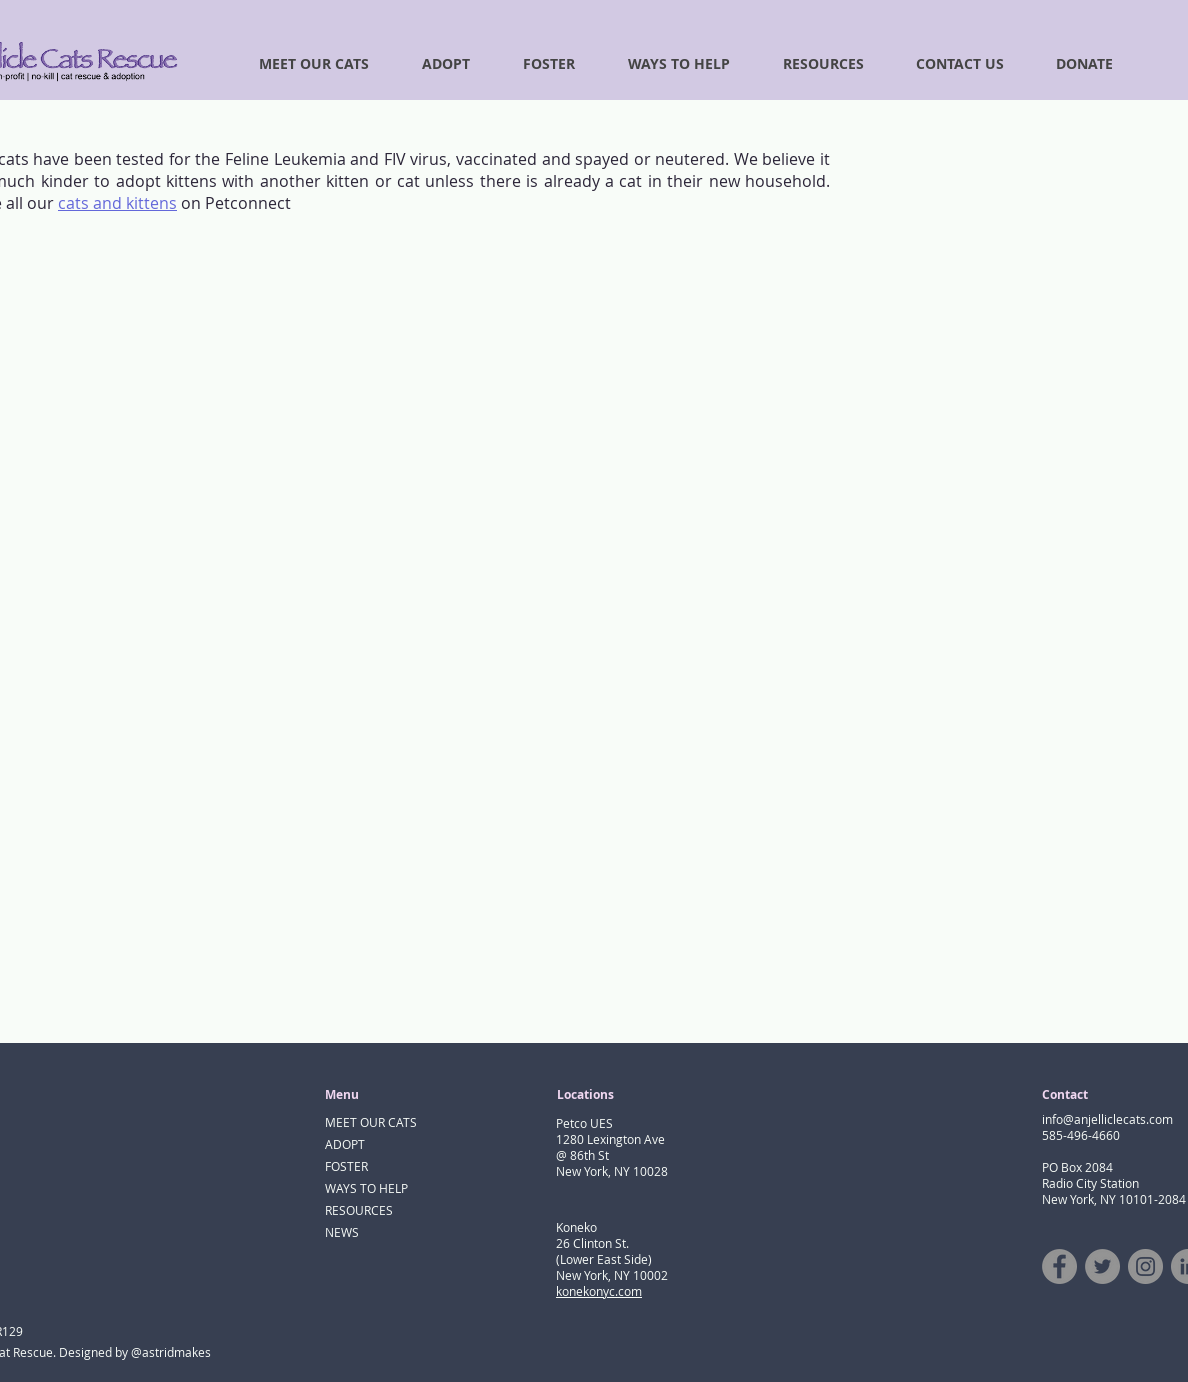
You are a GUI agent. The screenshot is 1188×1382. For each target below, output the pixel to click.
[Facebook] (1059, 1266)
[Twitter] (1102, 1266)
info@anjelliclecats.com (1107, 1119)
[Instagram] (1145, 1266)
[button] (1073, 63)
